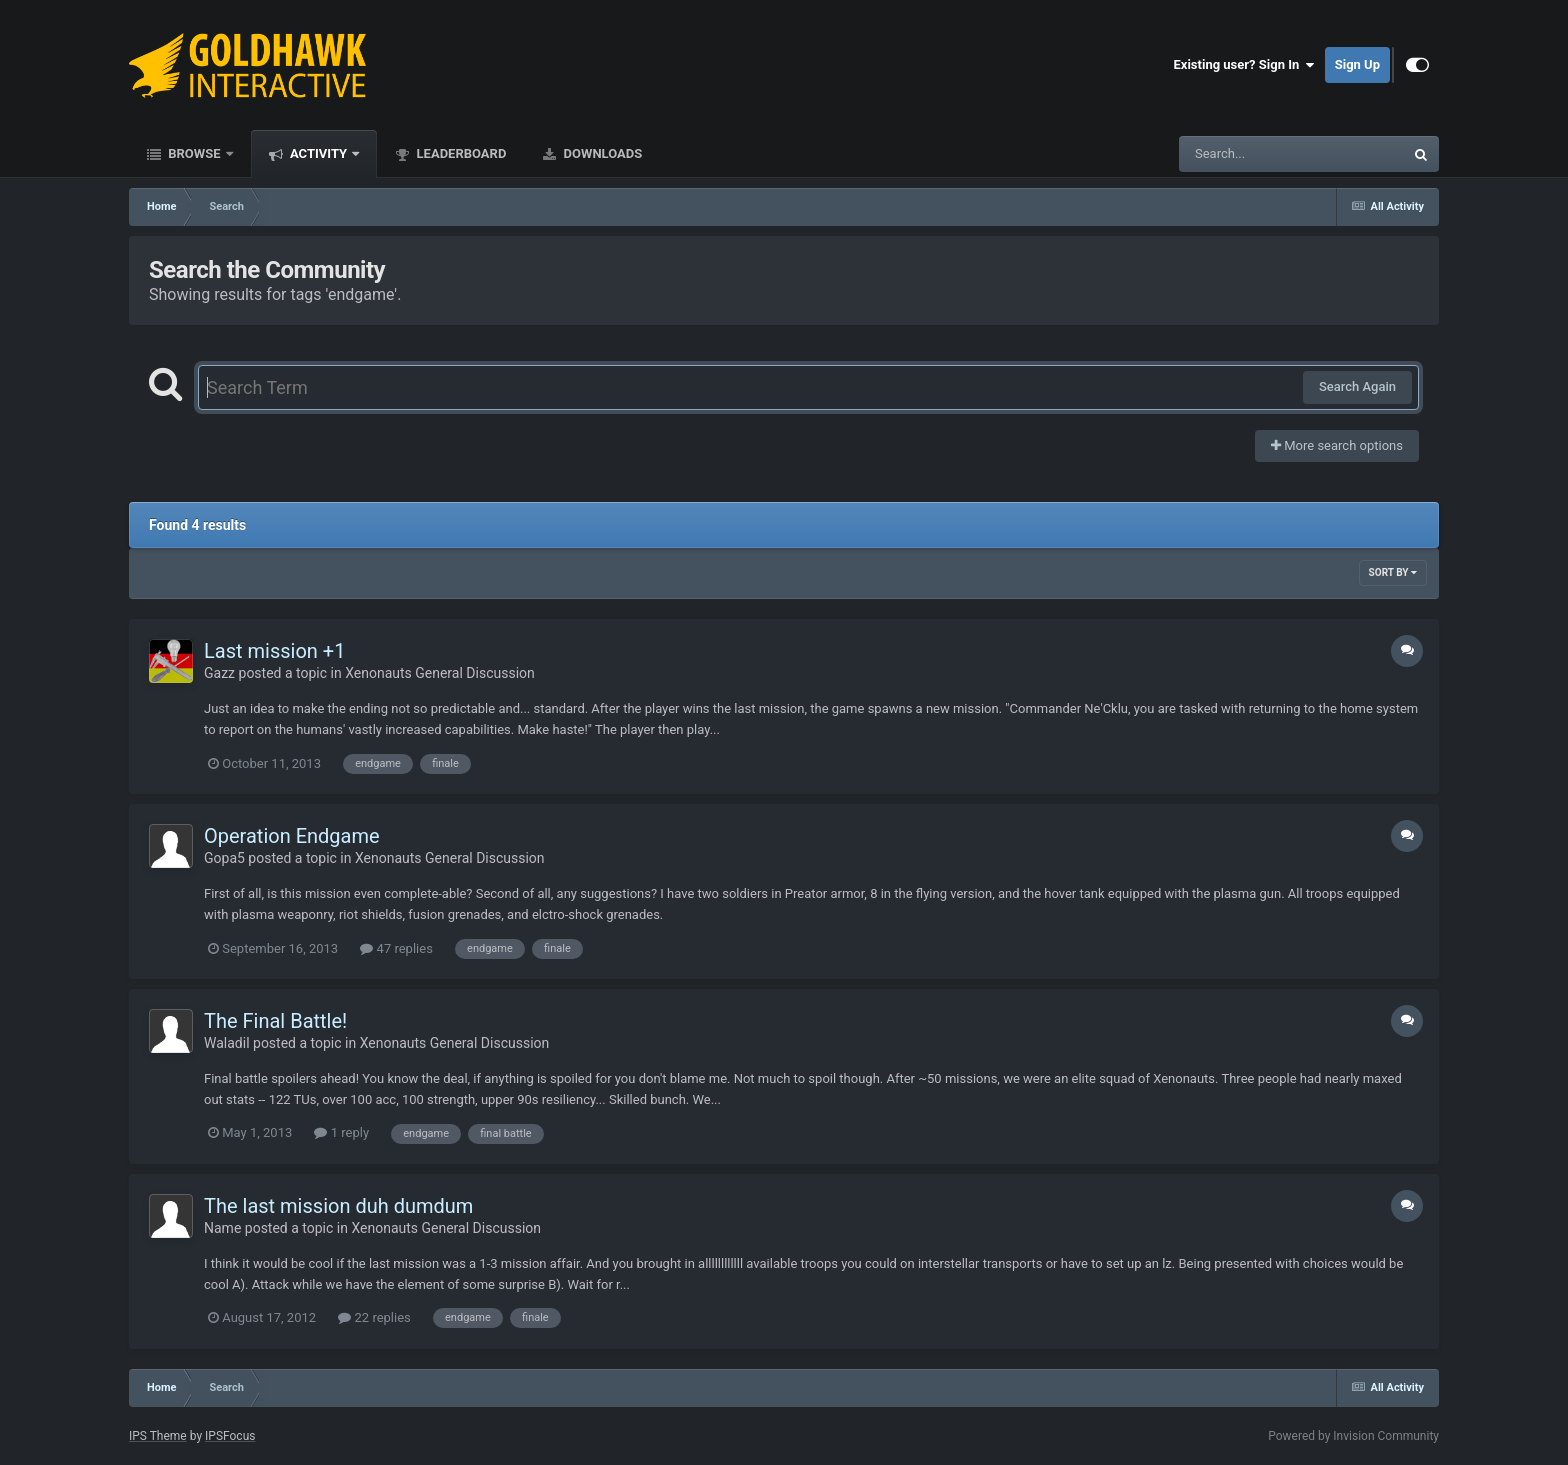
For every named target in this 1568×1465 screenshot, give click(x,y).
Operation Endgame (292, 836)
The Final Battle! (275, 1021)
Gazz (219, 673)
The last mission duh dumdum (338, 1206)
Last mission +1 (274, 651)
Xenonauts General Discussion (440, 673)
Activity (319, 153)
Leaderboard (459, 153)
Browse (194, 153)
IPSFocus (230, 1436)
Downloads (601, 153)
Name (222, 1228)
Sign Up (1357, 64)
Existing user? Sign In (1244, 65)
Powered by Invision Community (1353, 1436)
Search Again (1357, 386)
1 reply (341, 1132)
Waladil (227, 1043)
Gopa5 (224, 858)
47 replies (396, 948)
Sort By (1393, 572)
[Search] (1241, 154)
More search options (1337, 445)
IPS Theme (158, 1436)
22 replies (374, 1317)
